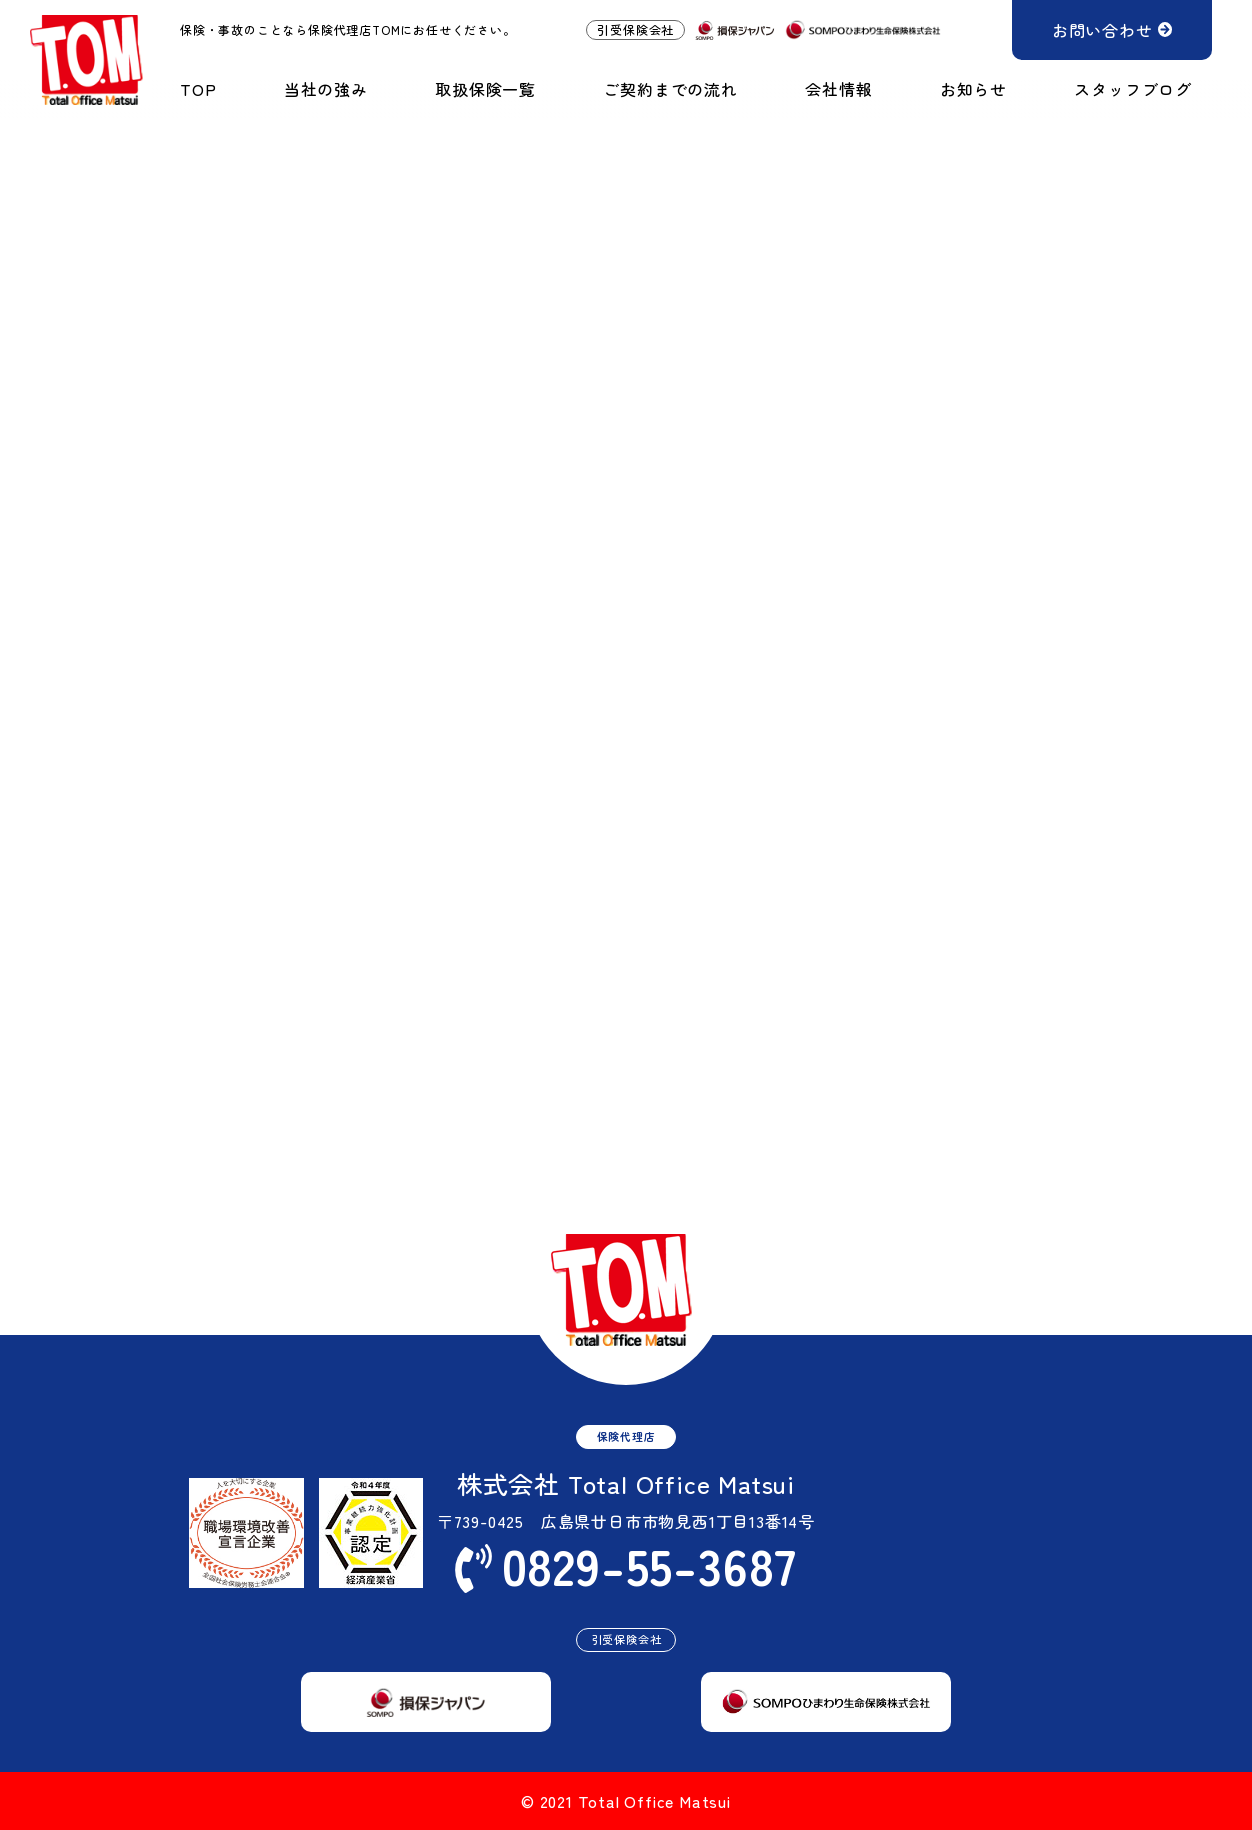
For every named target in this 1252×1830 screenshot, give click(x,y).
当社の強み (326, 89)
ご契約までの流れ (670, 89)
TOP (198, 89)
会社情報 (838, 89)
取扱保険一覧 (485, 89)
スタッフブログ (1133, 89)
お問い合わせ (1102, 30)
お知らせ (973, 89)
